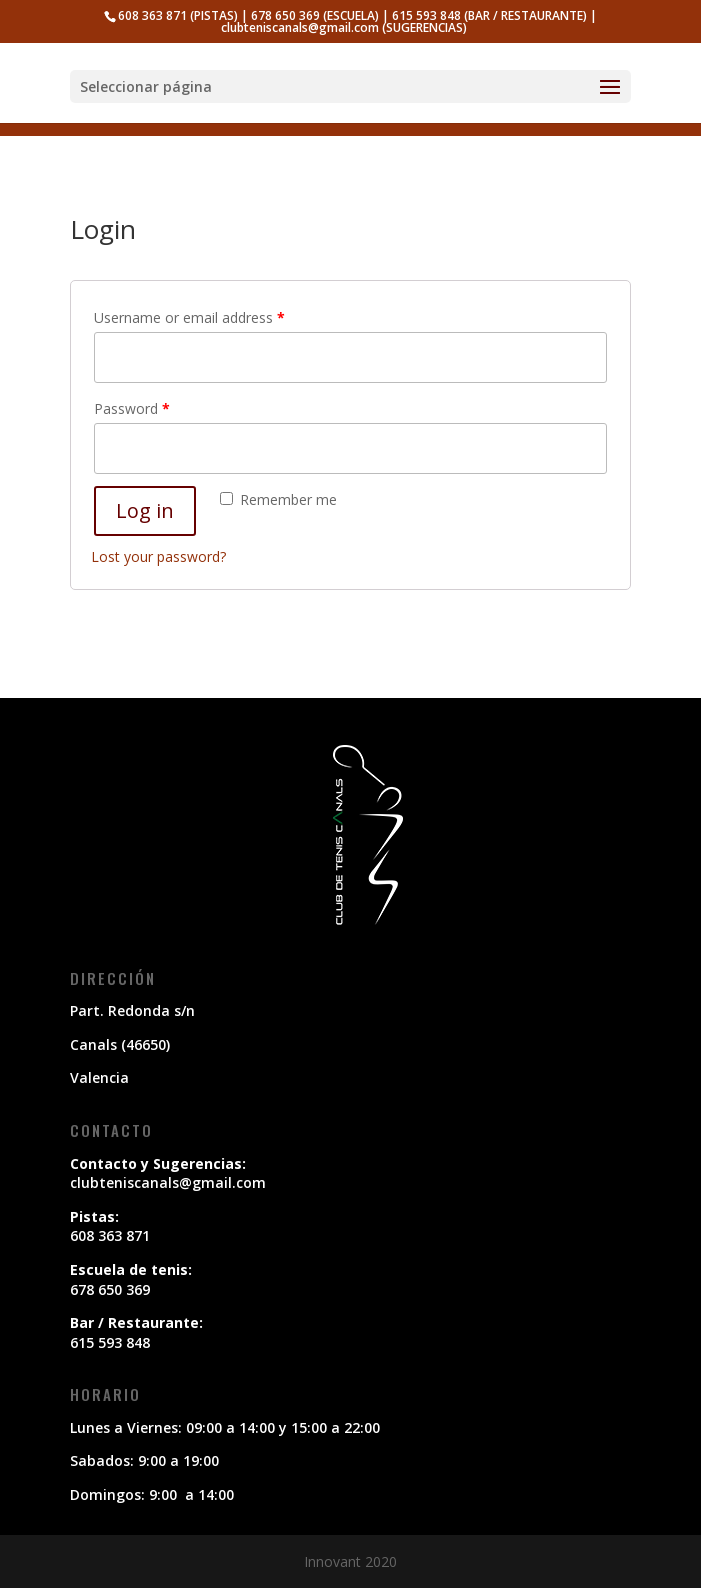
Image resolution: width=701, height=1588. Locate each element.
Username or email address (189, 317)
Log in (145, 510)
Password (132, 408)
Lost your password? (158, 556)
